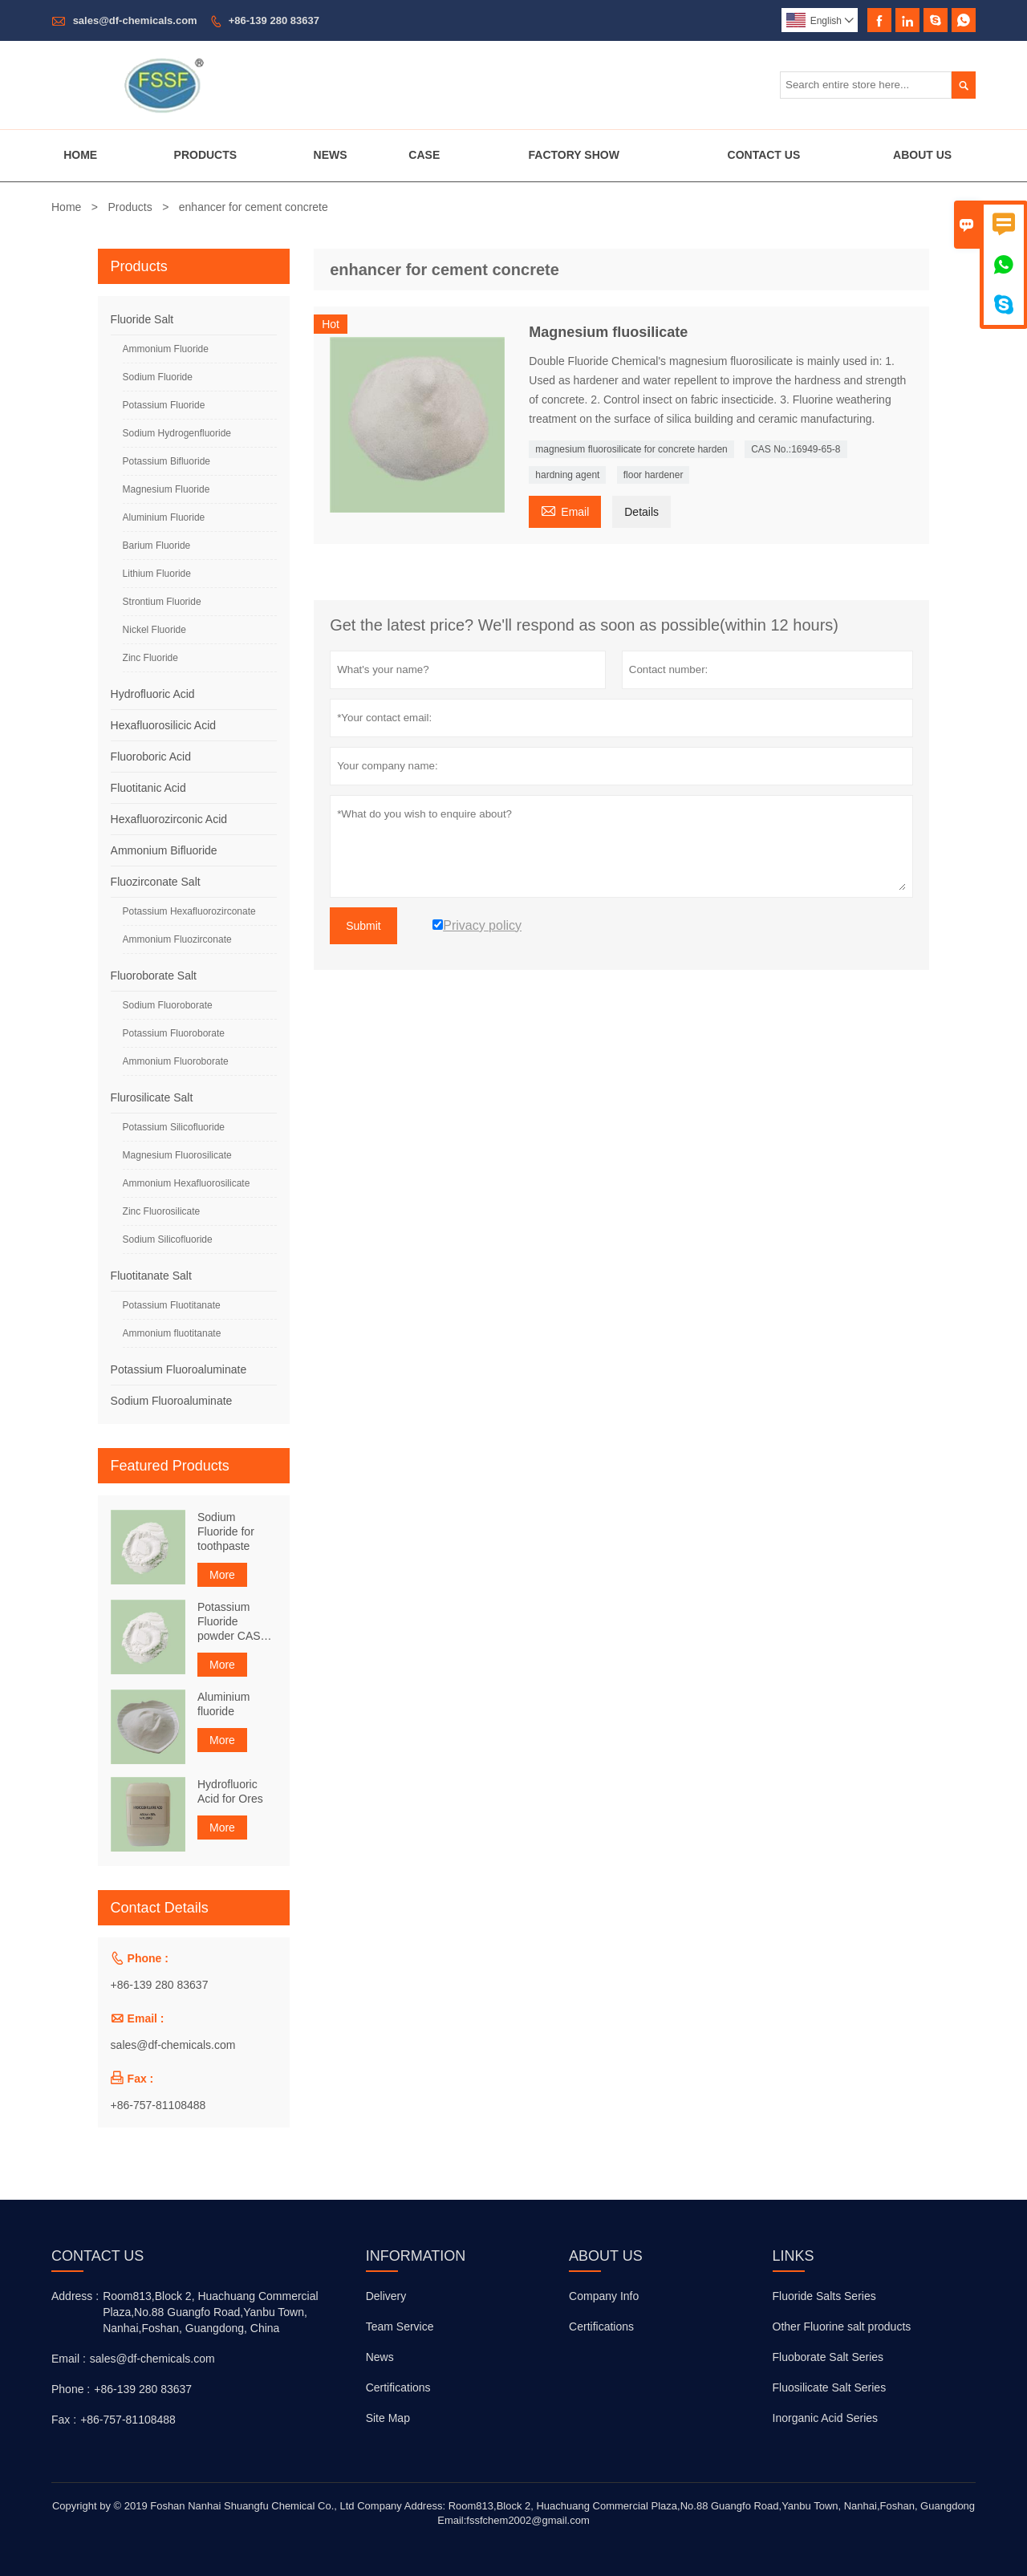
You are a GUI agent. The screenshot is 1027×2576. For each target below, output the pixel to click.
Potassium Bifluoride (166, 461)
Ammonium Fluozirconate (177, 939)
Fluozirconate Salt (156, 881)
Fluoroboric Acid (151, 756)
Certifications (398, 2387)
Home (80, 154)
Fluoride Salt (142, 319)
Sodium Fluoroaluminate (172, 1400)
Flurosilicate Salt (152, 1097)
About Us (922, 154)
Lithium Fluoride (157, 573)
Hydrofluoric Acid (153, 694)
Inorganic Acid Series (826, 2418)
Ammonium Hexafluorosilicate (186, 1183)
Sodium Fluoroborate (168, 1005)
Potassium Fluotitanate (172, 1305)
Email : (68, 2358)
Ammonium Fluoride (166, 349)
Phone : (70, 2389)
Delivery (386, 2296)
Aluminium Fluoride (164, 517)
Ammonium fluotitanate (172, 1333)
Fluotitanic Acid (148, 787)
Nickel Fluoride (154, 629)
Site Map (388, 2418)
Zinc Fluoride (150, 657)
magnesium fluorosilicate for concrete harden (631, 449)
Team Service (400, 2326)
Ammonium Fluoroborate (176, 1061)
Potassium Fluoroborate (174, 1033)
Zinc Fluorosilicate (162, 1211)
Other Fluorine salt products (842, 2326)
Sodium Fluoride (158, 377)
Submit (363, 925)
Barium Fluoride (157, 545)
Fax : (63, 2419)
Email (565, 509)
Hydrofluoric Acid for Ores (230, 1791)
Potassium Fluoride (164, 405)
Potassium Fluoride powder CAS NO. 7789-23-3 (234, 1621)
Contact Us (764, 154)
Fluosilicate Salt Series (830, 2387)
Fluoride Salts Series (824, 2296)
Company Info (604, 2296)
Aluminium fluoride (223, 1704)
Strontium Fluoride (162, 601)
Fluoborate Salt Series (828, 2357)
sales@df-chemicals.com (135, 20)
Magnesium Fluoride (166, 489)
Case (424, 154)
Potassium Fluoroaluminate (179, 1369)
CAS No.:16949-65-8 (795, 449)
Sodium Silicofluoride (168, 1239)
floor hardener (653, 475)
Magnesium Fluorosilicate (177, 1155)
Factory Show (574, 154)
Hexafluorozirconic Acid (169, 819)
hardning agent (567, 475)
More (222, 1574)
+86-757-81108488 (158, 2105)
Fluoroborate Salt (154, 975)
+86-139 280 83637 (274, 20)
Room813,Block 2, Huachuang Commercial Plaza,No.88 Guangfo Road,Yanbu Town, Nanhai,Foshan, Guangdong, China (210, 2312)
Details (641, 511)
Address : (75, 2296)
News (330, 154)
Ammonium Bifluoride (164, 850)
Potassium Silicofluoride (174, 1127)
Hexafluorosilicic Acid (164, 725)
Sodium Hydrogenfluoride (177, 433)
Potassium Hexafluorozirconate (189, 911)
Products (205, 154)
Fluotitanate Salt (151, 1275)
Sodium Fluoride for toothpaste (225, 1531)
